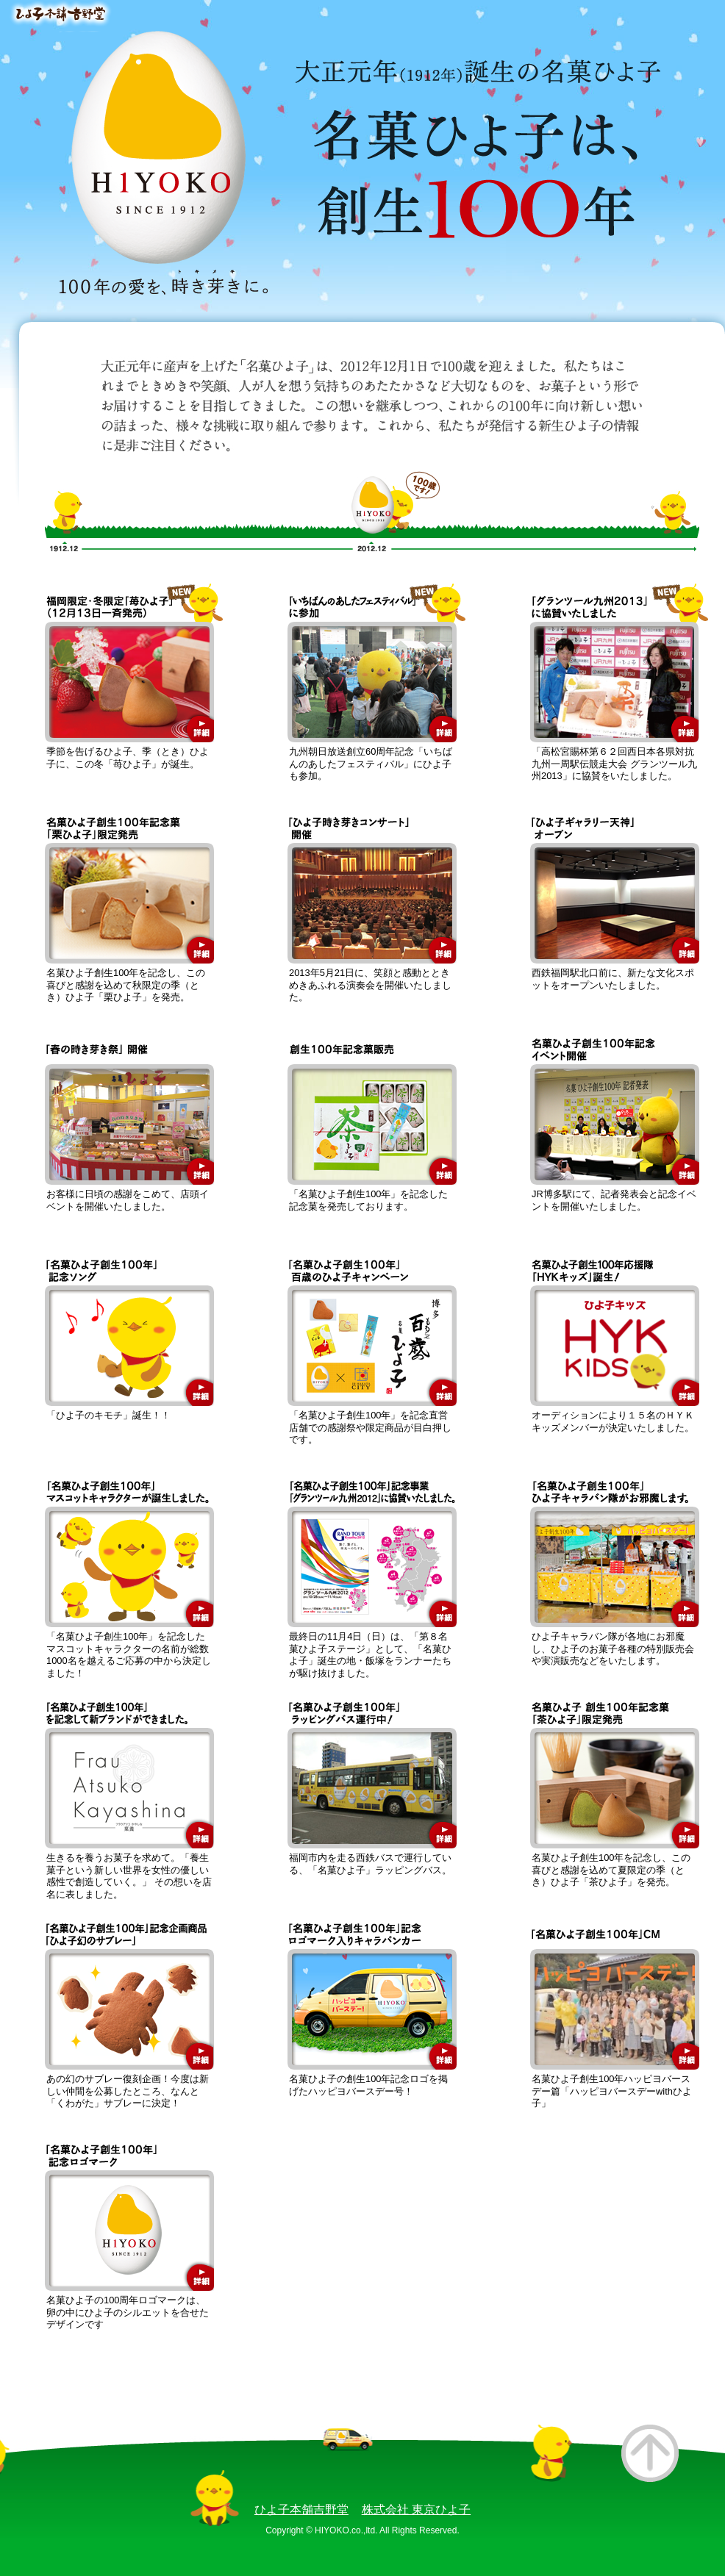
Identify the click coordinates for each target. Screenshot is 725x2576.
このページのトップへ (650, 2453)
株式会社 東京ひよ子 (416, 2509)
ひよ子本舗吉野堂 (301, 2509)
